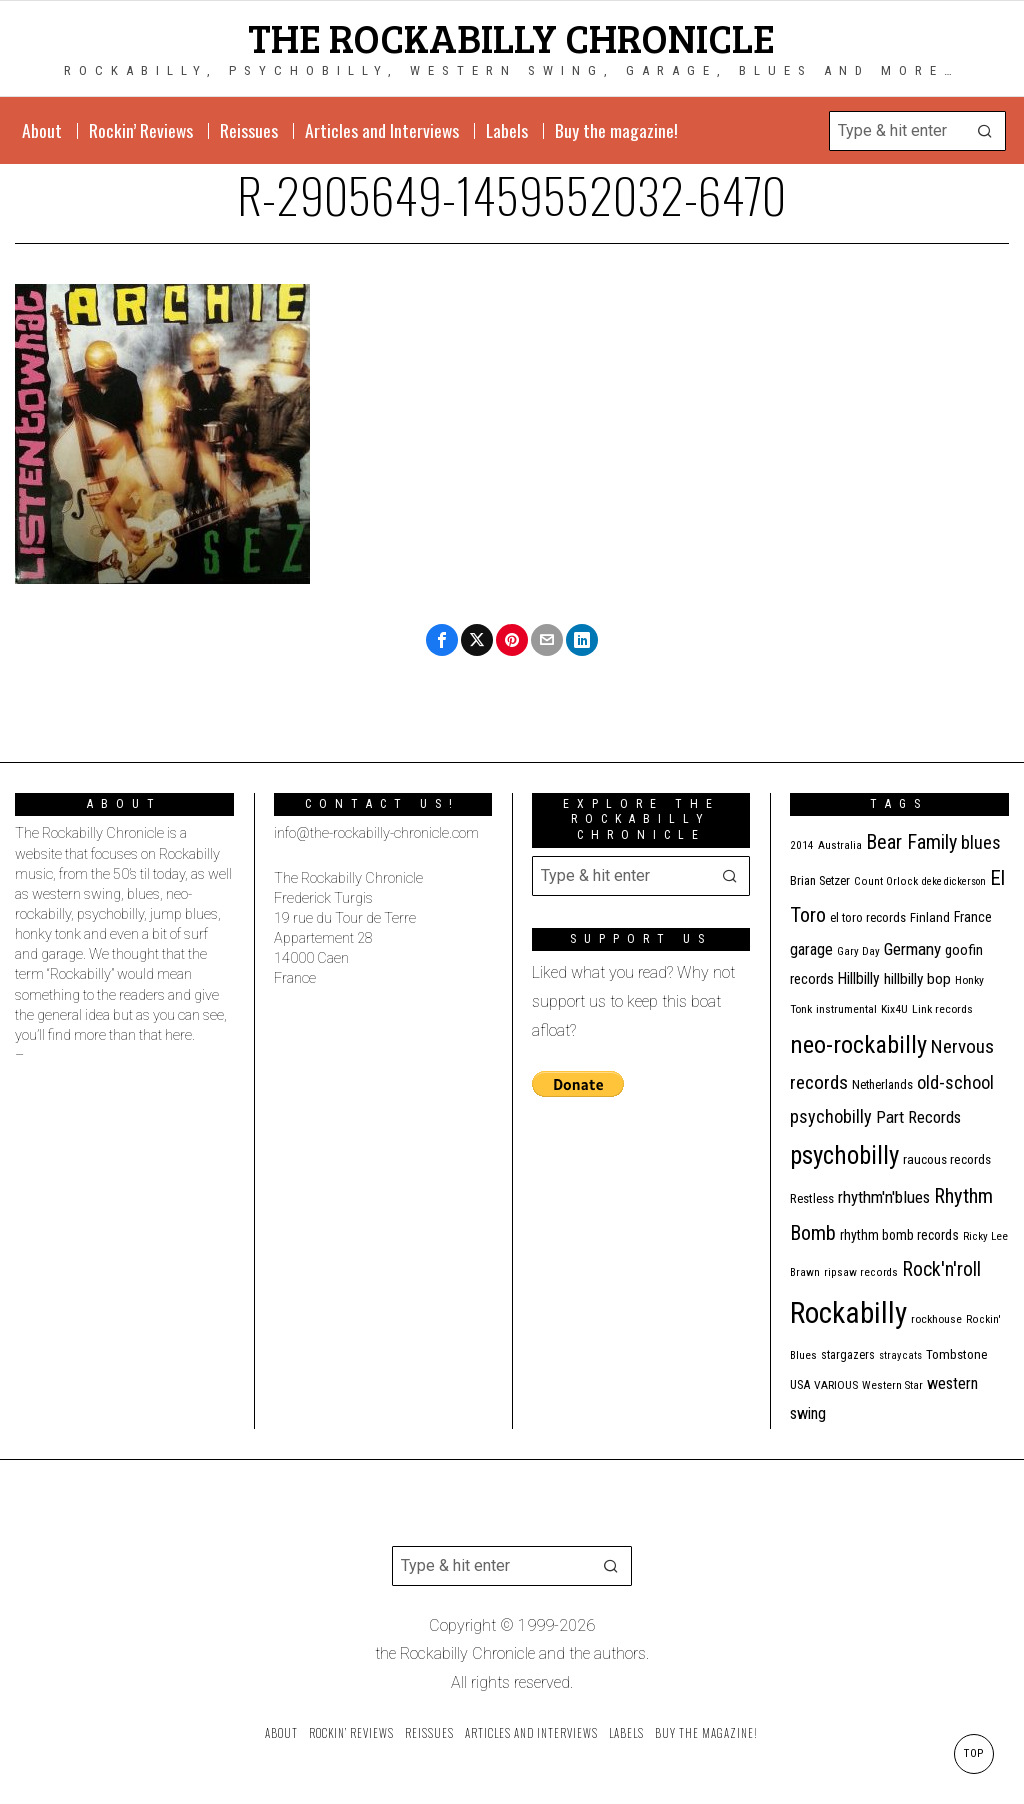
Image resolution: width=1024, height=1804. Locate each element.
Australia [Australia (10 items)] (840, 845)
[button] (986, 131)
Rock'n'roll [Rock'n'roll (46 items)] (941, 1269)
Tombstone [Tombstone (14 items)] (956, 1354)
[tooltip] (442, 640)
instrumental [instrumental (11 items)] (846, 1009)
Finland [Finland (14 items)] (930, 917)
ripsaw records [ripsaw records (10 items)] (861, 1272)
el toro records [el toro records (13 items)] (868, 917)
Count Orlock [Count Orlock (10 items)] (886, 881)
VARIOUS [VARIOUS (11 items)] (836, 1385)
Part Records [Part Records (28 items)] (918, 1117)
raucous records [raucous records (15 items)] (947, 1159)
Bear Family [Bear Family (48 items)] (911, 842)
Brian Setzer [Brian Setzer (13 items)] (820, 880)
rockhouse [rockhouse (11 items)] (936, 1319)
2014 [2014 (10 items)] (802, 845)
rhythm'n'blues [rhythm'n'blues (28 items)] (884, 1197)
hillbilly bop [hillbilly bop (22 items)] (917, 979)
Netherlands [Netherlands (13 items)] (882, 1084)
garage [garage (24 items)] (811, 949)
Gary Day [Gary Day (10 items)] (858, 951)
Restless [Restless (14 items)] (812, 1198)
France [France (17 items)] (973, 917)
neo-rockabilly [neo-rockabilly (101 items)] (858, 1044)
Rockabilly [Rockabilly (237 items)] (848, 1313)
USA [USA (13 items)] (800, 1384)
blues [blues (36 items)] (981, 842)
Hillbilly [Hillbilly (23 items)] (859, 978)
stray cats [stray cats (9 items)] (900, 1355)
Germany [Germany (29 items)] (912, 949)
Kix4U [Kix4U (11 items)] (894, 1009)
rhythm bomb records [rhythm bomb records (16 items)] (899, 1235)
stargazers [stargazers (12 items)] (848, 1355)
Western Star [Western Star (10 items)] (892, 1385)
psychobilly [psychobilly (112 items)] (844, 1155)
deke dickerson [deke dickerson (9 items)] (954, 881)
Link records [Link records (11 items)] (942, 1009)
